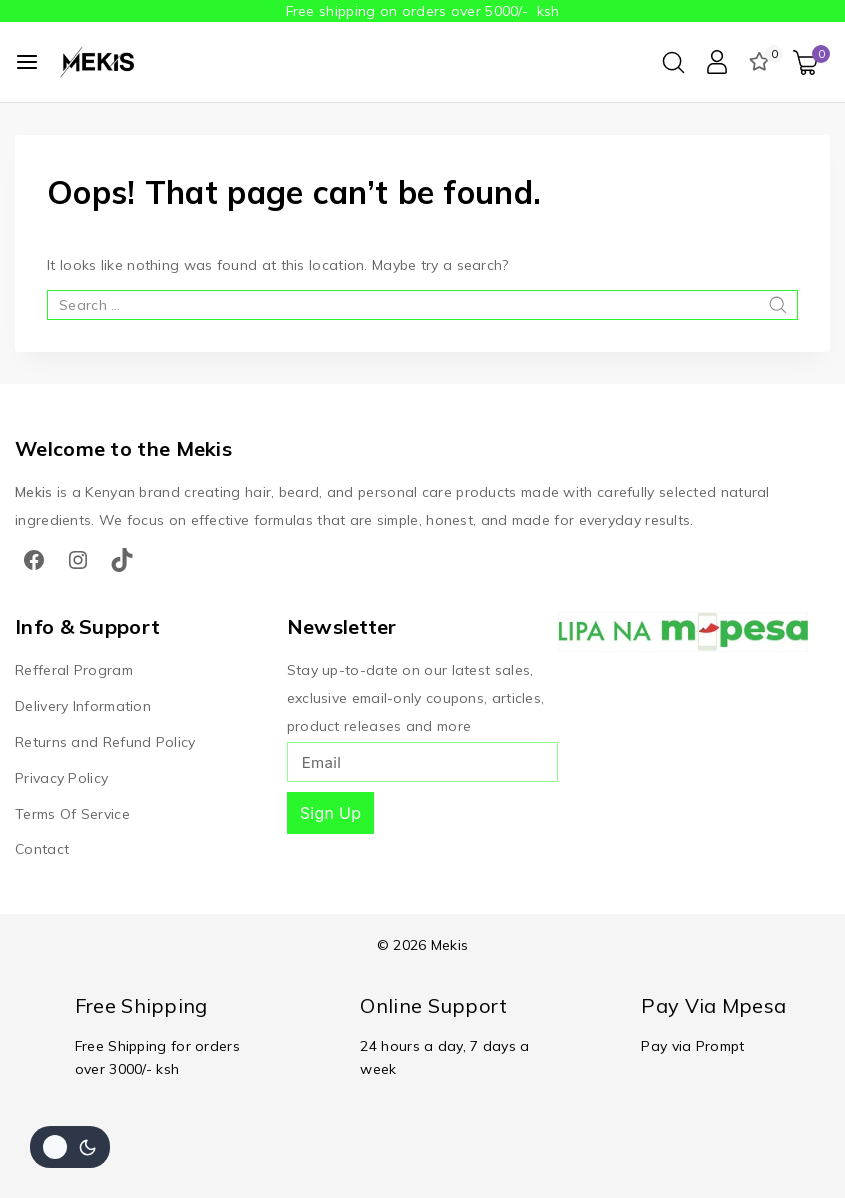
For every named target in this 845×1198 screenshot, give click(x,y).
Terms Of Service (72, 813)
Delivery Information (83, 705)
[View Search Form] (673, 62)
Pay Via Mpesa (713, 1005)
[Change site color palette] (70, 1147)
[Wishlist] (761, 62)
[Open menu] (27, 62)
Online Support (433, 1005)
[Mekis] (99, 62)
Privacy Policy (61, 777)
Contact (42, 849)
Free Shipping (141, 1005)
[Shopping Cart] (811, 62)
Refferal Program (74, 669)
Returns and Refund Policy (105, 741)
